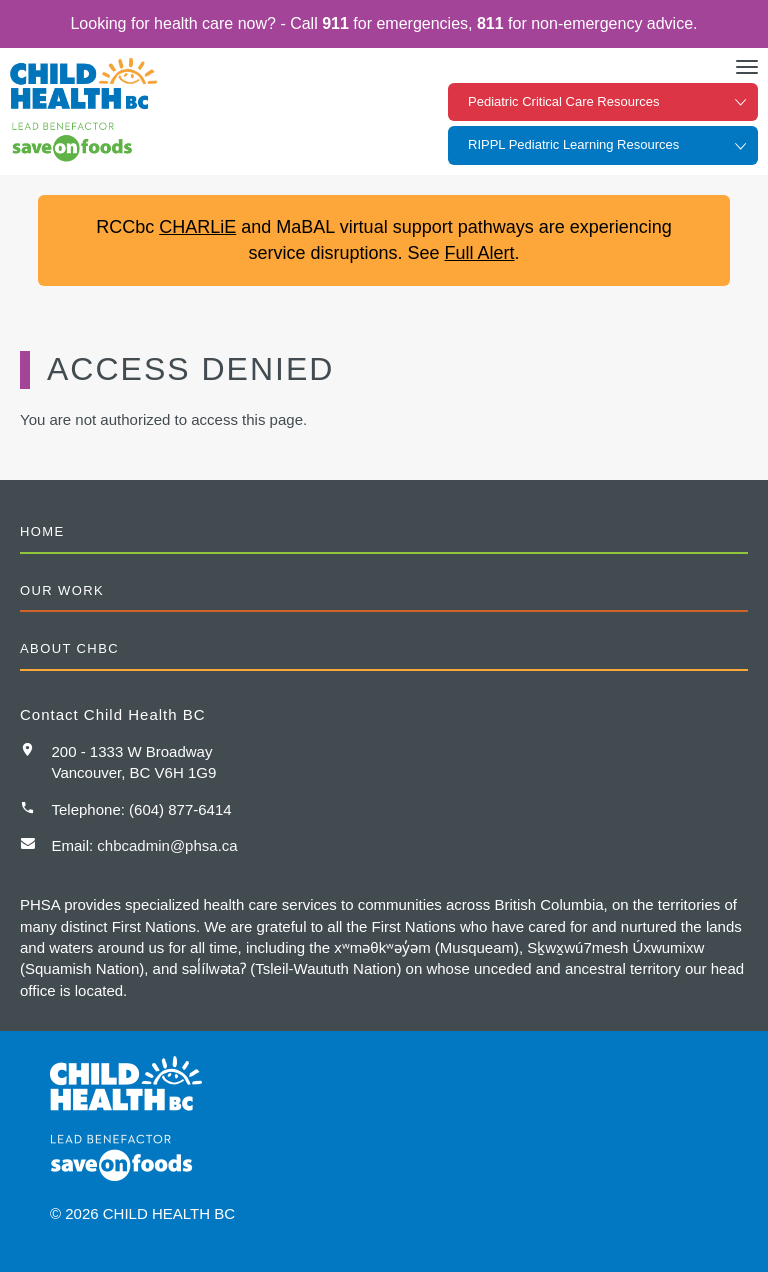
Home (42, 531)
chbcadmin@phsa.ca (167, 845)
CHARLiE (197, 227)
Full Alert (480, 253)
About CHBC (69, 648)
